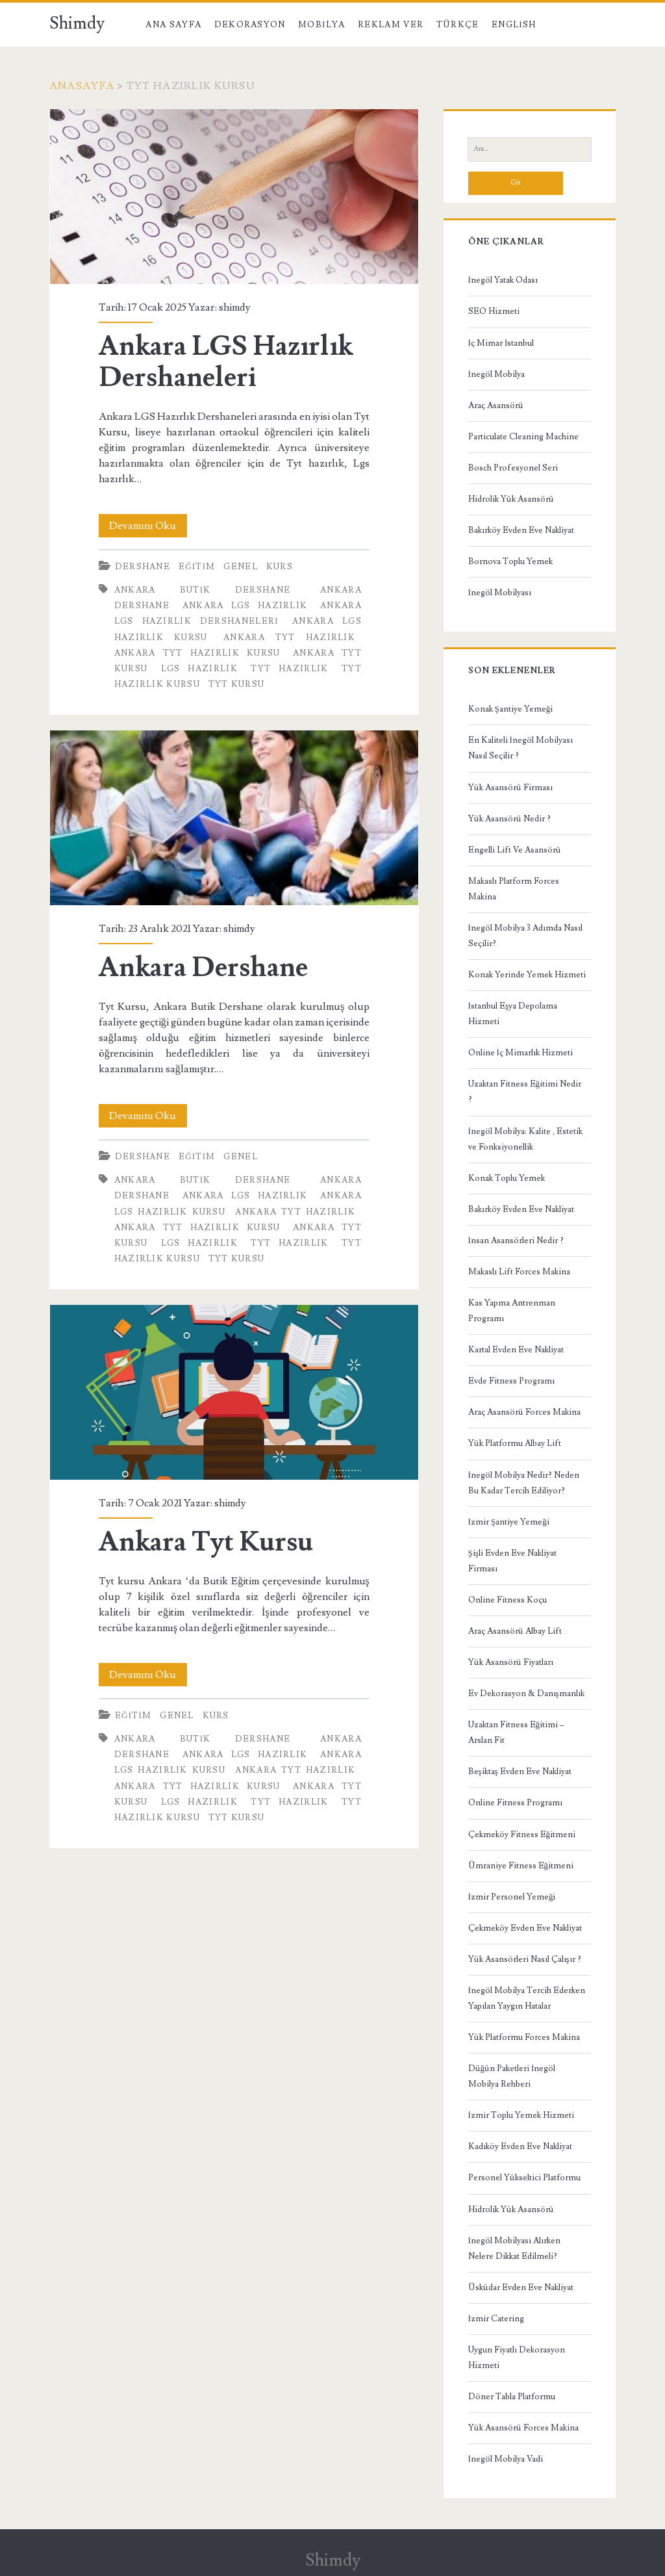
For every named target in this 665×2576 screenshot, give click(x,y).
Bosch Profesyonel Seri (513, 468)
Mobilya (321, 24)
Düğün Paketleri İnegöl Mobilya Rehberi (512, 2076)
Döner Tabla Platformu (511, 2396)
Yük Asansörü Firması (510, 787)
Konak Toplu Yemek (506, 1178)
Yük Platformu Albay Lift (514, 1443)
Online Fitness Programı (515, 1802)
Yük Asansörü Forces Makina (523, 2428)
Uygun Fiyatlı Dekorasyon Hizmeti (516, 2358)
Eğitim (197, 566)
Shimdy (77, 23)
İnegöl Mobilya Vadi (505, 2459)
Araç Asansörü (495, 405)
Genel (240, 566)
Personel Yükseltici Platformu (524, 2177)
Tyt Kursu (236, 684)
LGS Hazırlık (199, 668)
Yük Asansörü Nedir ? (509, 819)
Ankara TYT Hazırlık (289, 637)
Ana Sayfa (173, 24)
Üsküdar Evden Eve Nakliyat (520, 2287)
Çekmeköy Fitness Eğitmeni (522, 1834)
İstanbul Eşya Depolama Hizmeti (512, 1014)
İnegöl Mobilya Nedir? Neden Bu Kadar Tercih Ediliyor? (523, 1483)
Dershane (142, 566)
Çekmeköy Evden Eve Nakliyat (525, 1928)
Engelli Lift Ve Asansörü (514, 850)
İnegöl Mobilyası (499, 592)
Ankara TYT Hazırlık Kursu (197, 653)
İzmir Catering (496, 2318)
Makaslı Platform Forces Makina (513, 889)
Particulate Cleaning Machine (523, 436)
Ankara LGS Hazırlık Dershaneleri (234, 196)
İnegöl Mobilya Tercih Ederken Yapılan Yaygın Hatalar (526, 1998)
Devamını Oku (148, 525)
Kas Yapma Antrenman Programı (511, 1311)
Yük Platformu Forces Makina (524, 2037)
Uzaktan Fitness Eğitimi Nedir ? (525, 1092)
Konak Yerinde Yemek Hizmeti (527, 975)
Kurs (279, 566)
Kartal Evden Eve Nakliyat (516, 1350)
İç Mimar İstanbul (501, 343)
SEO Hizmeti (494, 311)
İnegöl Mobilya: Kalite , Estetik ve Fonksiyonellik (525, 1139)
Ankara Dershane (234, 817)
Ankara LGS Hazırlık (245, 605)
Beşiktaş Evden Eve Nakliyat (519, 1771)
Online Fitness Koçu (507, 1600)
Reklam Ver (390, 24)
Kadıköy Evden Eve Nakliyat (520, 2146)
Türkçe (457, 24)
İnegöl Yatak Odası (503, 280)
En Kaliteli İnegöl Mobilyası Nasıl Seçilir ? (520, 748)
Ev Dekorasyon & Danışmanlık (526, 1693)
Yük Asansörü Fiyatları (510, 1662)
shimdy (235, 307)
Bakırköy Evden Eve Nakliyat (521, 530)
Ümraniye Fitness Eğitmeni (521, 1866)
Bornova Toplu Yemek (510, 561)
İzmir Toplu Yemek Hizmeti (521, 2115)
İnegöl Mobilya (496, 374)
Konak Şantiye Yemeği (510, 709)
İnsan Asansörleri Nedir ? (516, 1240)
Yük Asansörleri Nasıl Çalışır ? (524, 1959)
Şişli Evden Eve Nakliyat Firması (512, 1561)
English (514, 24)
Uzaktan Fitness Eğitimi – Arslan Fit (516, 1732)
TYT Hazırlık (289, 668)
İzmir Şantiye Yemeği (508, 1522)
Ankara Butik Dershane (202, 590)
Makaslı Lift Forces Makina (519, 1272)
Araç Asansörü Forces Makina (524, 1412)
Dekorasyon (250, 24)
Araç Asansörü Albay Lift (515, 1631)
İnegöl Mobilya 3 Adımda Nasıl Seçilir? (525, 936)
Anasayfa (81, 85)
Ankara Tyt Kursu (234, 1392)
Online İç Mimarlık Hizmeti (520, 1053)
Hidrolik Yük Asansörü (511, 499)
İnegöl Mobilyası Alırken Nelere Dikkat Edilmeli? (514, 2248)
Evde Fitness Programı (511, 1381)
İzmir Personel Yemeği (512, 1897)
